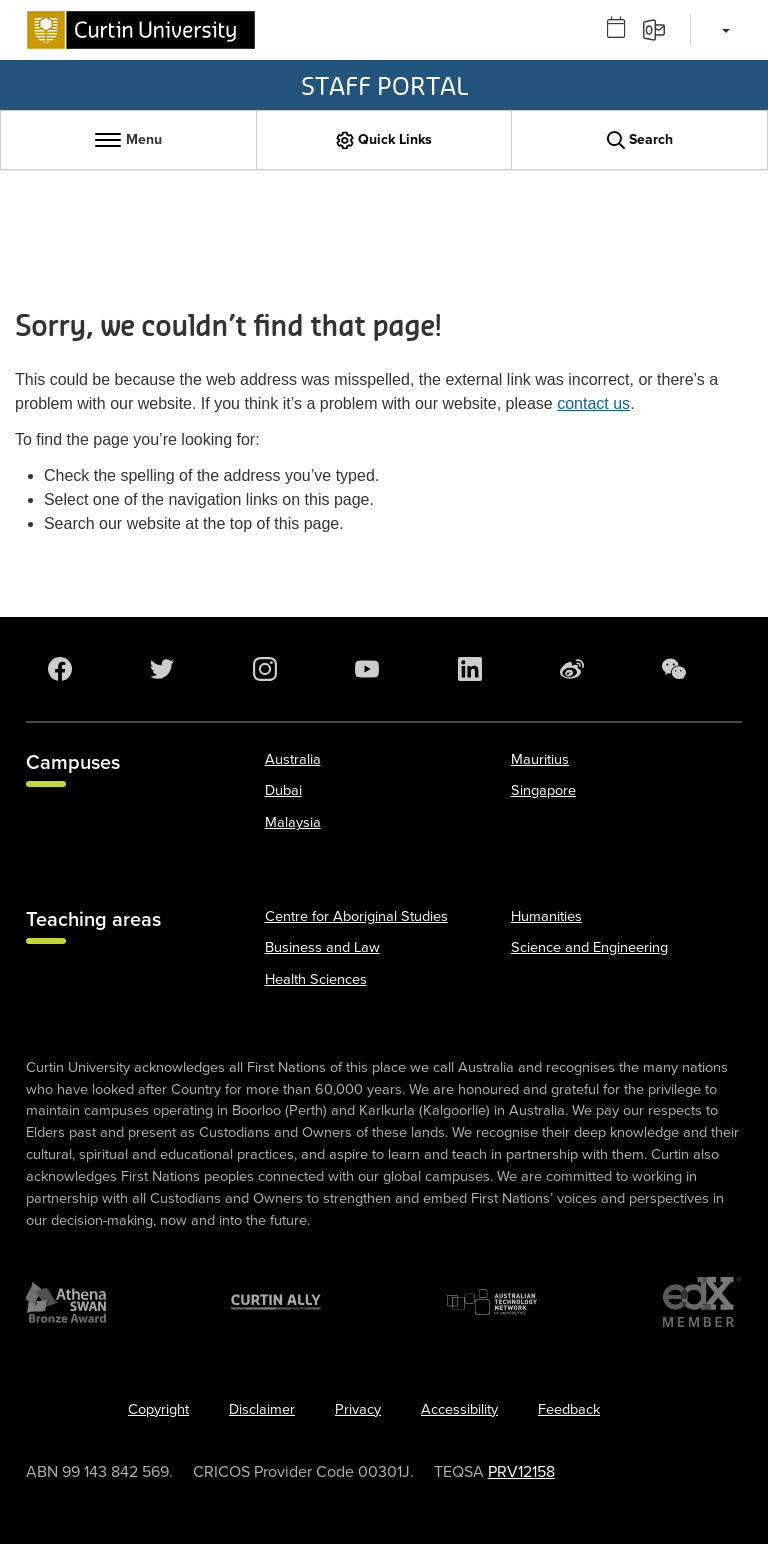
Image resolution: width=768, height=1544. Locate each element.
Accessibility (459, 1409)
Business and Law (322, 947)
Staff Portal (384, 85)
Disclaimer (262, 1409)
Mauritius (540, 759)
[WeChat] (678, 669)
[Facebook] (64, 669)
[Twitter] (166, 669)
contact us (593, 403)
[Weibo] (576, 669)
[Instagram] (269, 669)
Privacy (358, 1409)
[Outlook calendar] (623, 29)
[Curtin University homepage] (141, 30)
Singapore (543, 790)
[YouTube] (371, 669)
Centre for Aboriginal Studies (356, 916)
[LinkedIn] (474, 669)
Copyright (158, 1409)
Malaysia (293, 822)
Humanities (546, 916)
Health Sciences (316, 979)
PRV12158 (521, 1472)
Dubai (283, 790)
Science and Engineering (589, 947)
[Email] (660, 29)
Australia (293, 759)
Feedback (569, 1409)
